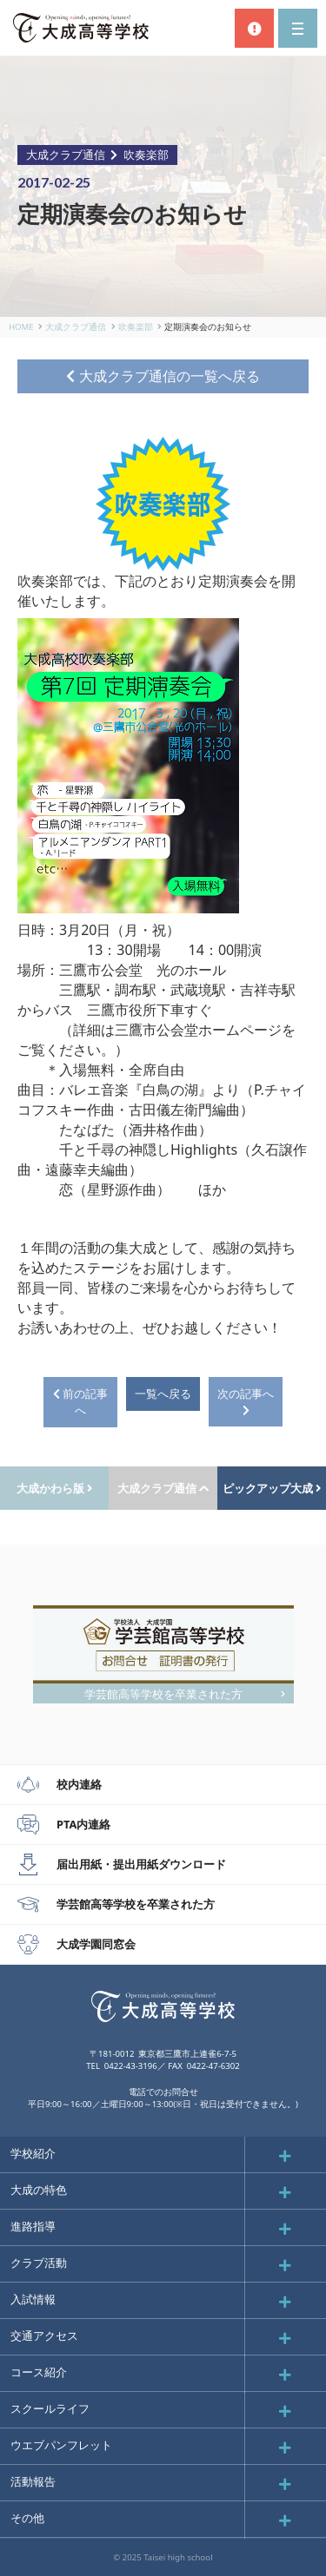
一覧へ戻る (163, 1393)
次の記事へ (245, 1401)
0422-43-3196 (130, 2066)
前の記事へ (80, 1402)
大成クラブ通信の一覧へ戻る (162, 375)
